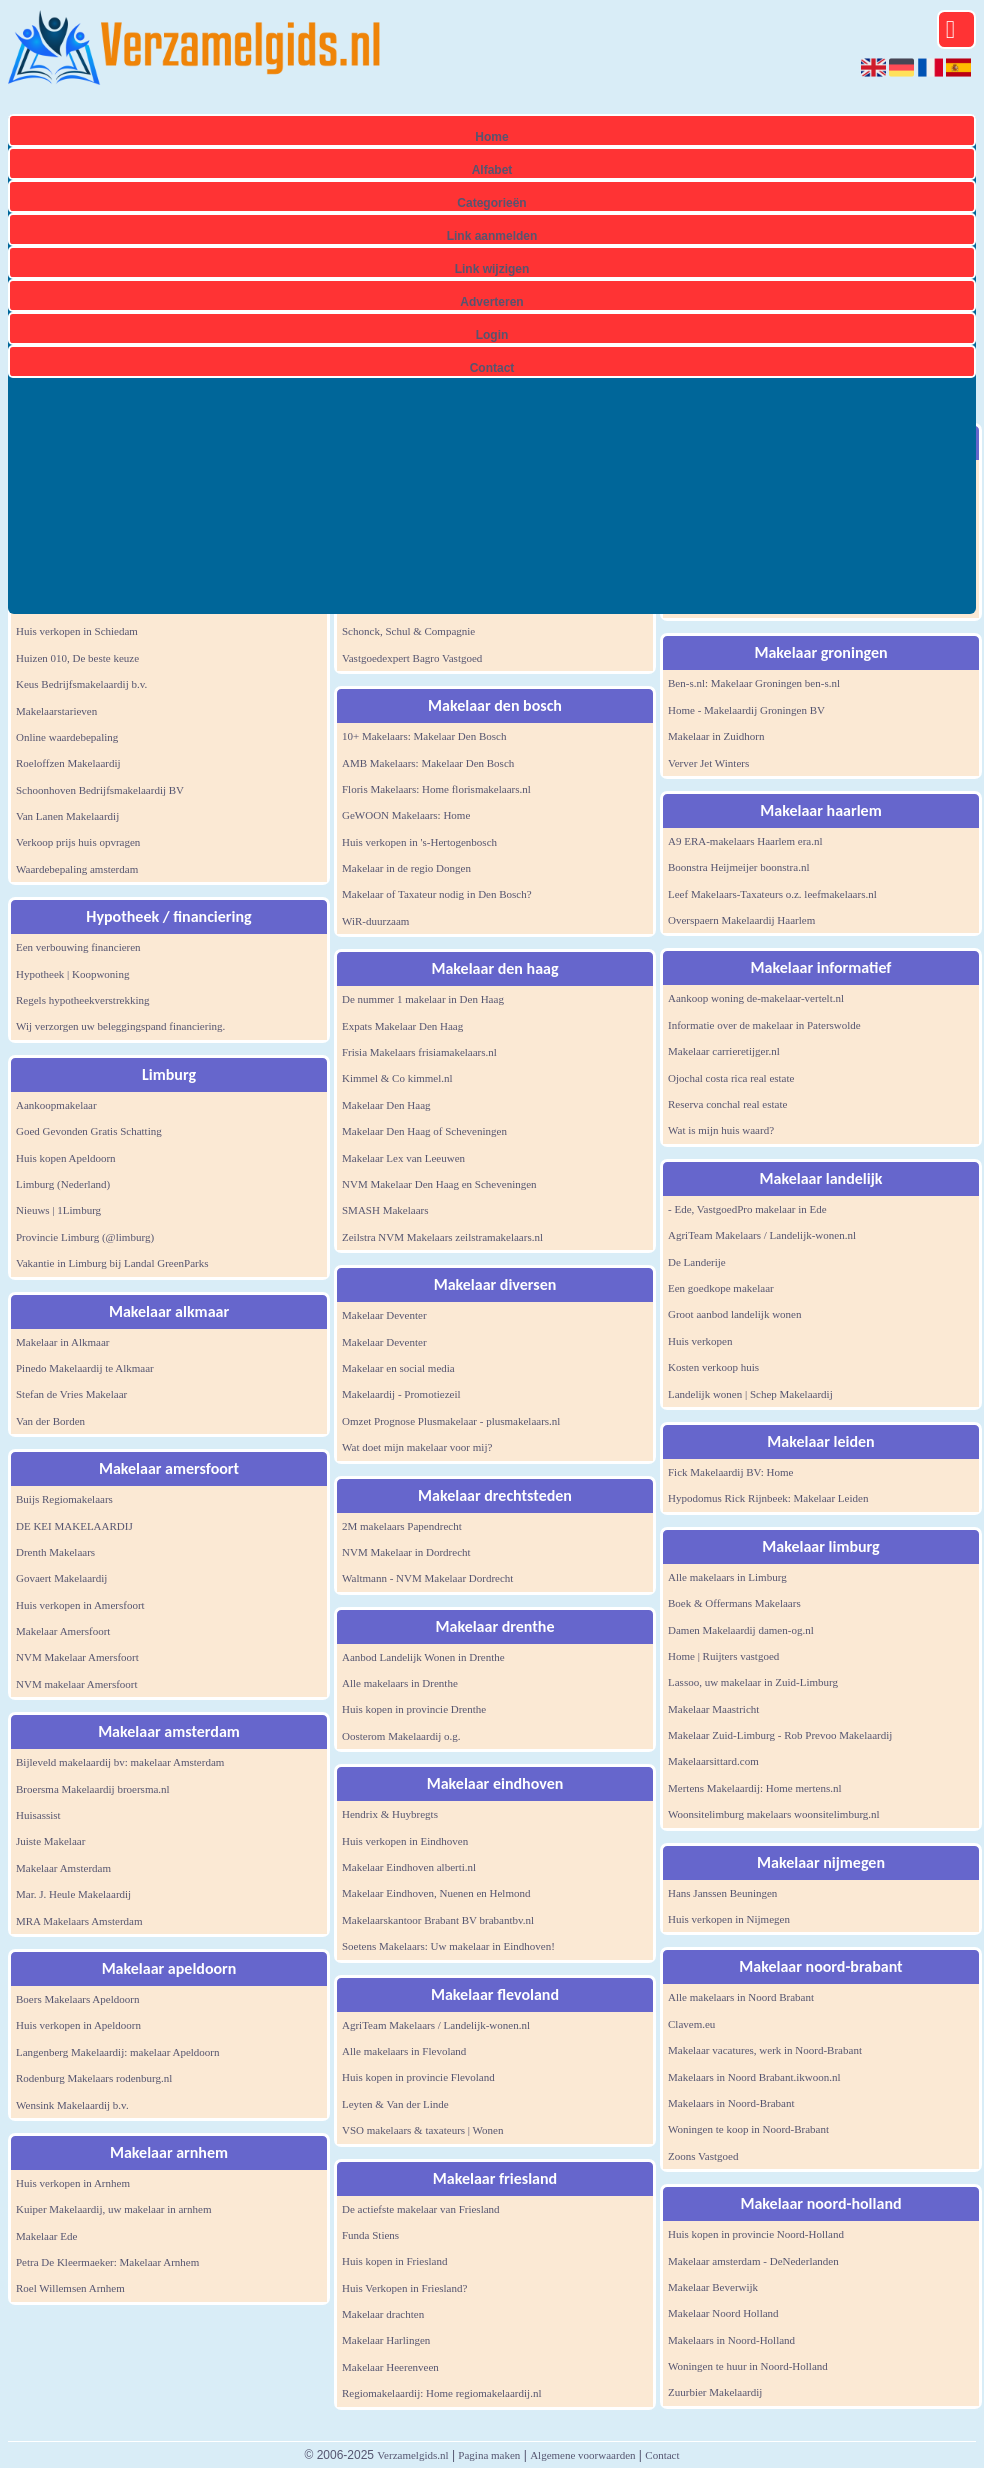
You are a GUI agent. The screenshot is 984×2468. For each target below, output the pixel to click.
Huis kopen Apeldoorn (66, 1158)
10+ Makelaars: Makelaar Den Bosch (424, 736)
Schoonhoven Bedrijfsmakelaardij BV (100, 790)
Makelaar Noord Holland (723, 2313)
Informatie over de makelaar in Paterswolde (764, 1025)
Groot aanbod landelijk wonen (735, 1314)
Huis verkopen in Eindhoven (405, 1841)
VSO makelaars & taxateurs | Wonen (423, 2130)
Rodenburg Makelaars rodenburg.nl (94, 2078)
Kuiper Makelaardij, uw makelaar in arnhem (113, 2209)
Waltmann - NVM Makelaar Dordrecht (427, 1578)
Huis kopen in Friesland (394, 2261)
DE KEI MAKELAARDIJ (74, 1526)
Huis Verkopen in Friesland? (404, 2288)
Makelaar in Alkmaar (62, 1342)
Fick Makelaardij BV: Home (730, 1472)
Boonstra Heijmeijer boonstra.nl (738, 867)
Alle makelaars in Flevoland (404, 2051)
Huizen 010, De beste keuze (77, 658)
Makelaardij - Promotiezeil (401, 1394)
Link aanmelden (492, 236)
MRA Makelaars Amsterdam (79, 1921)
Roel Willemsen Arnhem (70, 2288)
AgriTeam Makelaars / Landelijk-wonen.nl (436, 2025)
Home (491, 137)
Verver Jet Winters (708, 763)
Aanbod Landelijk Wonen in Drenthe (423, 1657)
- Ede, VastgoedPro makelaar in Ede (747, 1209)
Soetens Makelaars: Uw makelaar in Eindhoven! (448, 1946)
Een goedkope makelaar (721, 1288)
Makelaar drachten (383, 2314)
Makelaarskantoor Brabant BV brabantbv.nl (438, 1920)
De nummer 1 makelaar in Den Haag (423, 999)
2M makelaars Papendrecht (402, 1526)
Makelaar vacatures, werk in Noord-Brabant (765, 2050)
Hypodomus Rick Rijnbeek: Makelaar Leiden (768, 1498)
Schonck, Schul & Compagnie (408, 631)
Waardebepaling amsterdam (77, 869)
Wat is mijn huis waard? (721, 1130)
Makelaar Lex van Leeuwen (403, 1158)
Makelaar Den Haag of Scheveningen (424, 1131)
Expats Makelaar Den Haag (402, 1026)
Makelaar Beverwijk (713, 2287)
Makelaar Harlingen (386, 2340)
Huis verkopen (700, 1341)
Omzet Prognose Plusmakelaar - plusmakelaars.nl (451, 1421)
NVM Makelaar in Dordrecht (406, 1552)
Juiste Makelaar (50, 1841)
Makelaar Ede (46, 2236)
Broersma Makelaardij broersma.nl (93, 1789)
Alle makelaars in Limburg (727, 1577)
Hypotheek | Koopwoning (72, 974)
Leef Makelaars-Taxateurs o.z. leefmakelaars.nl (772, 894)
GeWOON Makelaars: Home (406, 815)
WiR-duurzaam (375, 921)
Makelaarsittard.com (713, 1761)
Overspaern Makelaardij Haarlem (741, 920)
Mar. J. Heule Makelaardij (73, 1894)
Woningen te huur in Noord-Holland (748, 2366)
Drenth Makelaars (55, 1552)
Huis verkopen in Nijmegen (729, 1919)
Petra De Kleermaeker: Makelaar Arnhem (107, 2262)
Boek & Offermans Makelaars (734, 1603)
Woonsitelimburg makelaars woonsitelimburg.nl (774, 1814)
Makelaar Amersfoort (63, 1631)
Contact (492, 368)
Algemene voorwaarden (582, 2455)
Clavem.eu (691, 2024)
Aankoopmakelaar (56, 1105)
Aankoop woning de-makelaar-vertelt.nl (756, 998)
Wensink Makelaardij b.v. (72, 2105)
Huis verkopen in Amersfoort (80, 1605)
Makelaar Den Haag (386, 1105)
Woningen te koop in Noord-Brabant (748, 2129)
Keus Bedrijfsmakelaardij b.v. (81, 684)
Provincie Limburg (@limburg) (85, 1237)
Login (492, 335)
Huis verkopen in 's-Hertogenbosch (419, 842)
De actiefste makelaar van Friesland (421, 2209)
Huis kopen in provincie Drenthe (414, 1709)
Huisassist (38, 1815)
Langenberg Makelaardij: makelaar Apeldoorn (118, 2052)
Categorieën (491, 203)
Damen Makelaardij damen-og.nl (741, 1630)
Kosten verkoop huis (713, 1367)
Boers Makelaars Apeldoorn (77, 1999)
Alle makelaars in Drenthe (400, 1683)
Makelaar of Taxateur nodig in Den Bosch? (437, 894)
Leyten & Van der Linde (395, 2104)
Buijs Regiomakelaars (64, 1499)
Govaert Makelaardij (61, 1578)
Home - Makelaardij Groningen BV (746, 710)
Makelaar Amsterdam (63, 1868)
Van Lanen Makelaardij (67, 816)
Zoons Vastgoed (703, 2156)
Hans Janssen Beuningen (722, 1893)
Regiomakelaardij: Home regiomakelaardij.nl (441, 2393)
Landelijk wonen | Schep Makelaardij (750, 1394)
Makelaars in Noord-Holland (731, 2340)
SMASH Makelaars (385, 1210)
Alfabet (492, 170)
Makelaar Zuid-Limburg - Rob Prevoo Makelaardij (780, 1735)
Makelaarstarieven (56, 711)
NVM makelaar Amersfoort (77, 1684)
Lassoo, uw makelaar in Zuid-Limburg (753, 1682)
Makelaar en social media (398, 1368)
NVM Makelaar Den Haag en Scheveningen (439, 1184)
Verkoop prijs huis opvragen (78, 842)
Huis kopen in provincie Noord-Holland (756, 2234)
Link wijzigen (492, 269)
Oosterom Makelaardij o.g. (401, 1736)
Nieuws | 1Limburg (58, 1210)
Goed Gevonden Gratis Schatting (89, 1131)
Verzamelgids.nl (412, 2455)
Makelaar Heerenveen (390, 2367)
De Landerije (697, 1262)
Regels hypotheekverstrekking (83, 1000)
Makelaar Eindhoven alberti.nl (409, 1867)
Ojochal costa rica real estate (731, 1078)
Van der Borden (50, 1421)
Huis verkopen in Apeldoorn (78, 2025)
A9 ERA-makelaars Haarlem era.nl (745, 841)
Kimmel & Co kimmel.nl (397, 1078)
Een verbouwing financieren (78, 947)
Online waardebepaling (67, 737)
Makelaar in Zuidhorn (716, 736)
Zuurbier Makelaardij (715, 2392)
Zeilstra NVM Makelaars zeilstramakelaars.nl (442, 1237)
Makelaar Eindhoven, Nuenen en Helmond (436, 1893)
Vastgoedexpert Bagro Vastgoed (412, 658)
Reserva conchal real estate (727, 1104)
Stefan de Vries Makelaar (71, 1394)
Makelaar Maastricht (713, 1709)
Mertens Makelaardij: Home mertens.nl (755, 1788)
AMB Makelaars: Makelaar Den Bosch (428, 763)
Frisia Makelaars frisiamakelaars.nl (419, 1052)
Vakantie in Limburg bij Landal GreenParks (112, 1263)
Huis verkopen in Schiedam (77, 631)
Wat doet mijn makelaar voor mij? (417, 1447)
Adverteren (491, 302)
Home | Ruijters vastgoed (723, 1656)
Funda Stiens (370, 2235)
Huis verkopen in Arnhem (73, 2183)
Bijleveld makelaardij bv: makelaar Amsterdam (120, 1762)
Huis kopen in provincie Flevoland (418, 2077)
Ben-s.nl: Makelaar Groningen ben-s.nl (754, 683)
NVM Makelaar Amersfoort (77, 1657)
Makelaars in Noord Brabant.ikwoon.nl (754, 2077)
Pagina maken (489, 2455)
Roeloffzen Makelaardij (68, 763)
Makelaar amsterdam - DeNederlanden (753, 2261)
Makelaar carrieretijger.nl (724, 1051)
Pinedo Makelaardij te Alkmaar (85, 1368)
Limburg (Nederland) (63, 1184)
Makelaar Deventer (384, 1315)
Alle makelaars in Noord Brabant (741, 1997)
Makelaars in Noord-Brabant (731, 2103)
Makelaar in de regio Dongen (406, 868)
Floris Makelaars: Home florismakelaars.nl (436, 789)
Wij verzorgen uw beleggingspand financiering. (120, 1026)
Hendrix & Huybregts (390, 1814)
